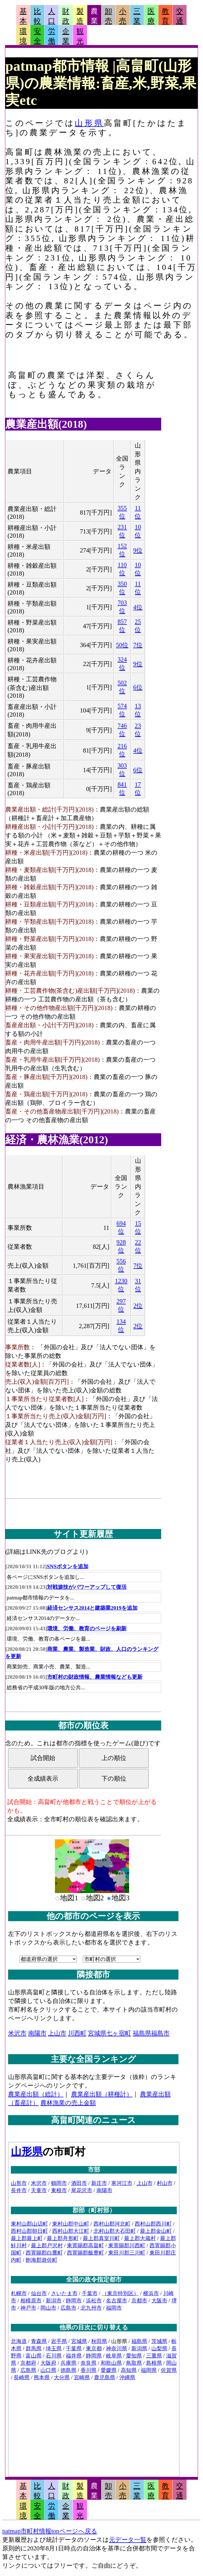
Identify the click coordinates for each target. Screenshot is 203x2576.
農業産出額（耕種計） (101, 2094)
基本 (23, 16)
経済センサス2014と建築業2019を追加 (92, 1608)
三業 (137, 16)
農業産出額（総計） (35, 2094)
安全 (37, 36)
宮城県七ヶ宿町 (109, 2033)
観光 (80, 36)
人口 (51, 16)
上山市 (57, 2033)
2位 (137, 1305)
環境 (23, 36)
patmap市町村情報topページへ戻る (49, 2531)
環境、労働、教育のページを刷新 (87, 1628)
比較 (37, 16)
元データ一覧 (127, 2539)
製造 (80, 16)
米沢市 (17, 2033)
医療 (151, 16)
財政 (65, 16)
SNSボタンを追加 (67, 1566)
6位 (137, 687)
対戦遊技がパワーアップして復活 (87, 1587)
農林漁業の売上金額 (68, 2102)
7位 (137, 644)
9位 (137, 550)
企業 (65, 36)
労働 (51, 36)
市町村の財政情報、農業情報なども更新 (94, 1677)
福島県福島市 (151, 2033)
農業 (94, 16)
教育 (165, 16)
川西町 (77, 2033)
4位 (137, 607)
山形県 (89, 123)
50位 (122, 644)
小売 (122, 16)
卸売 (108, 16)
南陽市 (37, 2033)
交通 (179, 16)
